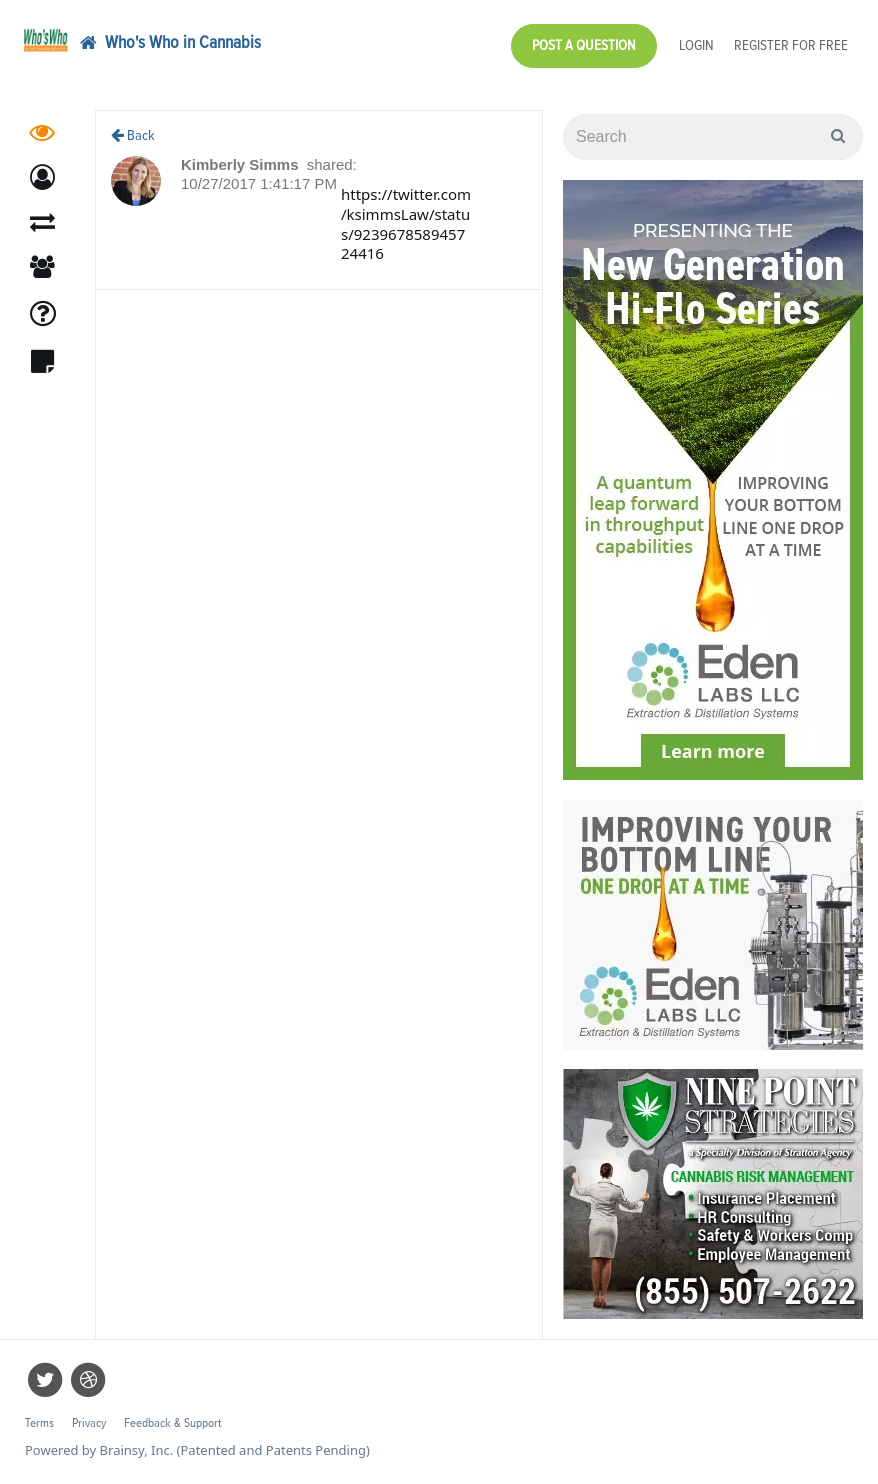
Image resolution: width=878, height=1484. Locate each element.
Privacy (89, 1423)
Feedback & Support (172, 1423)
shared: (332, 164)
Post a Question (584, 45)
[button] (42, 177)
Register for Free (791, 45)
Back (133, 135)
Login (696, 45)
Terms (39, 1423)
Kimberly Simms (242, 164)
